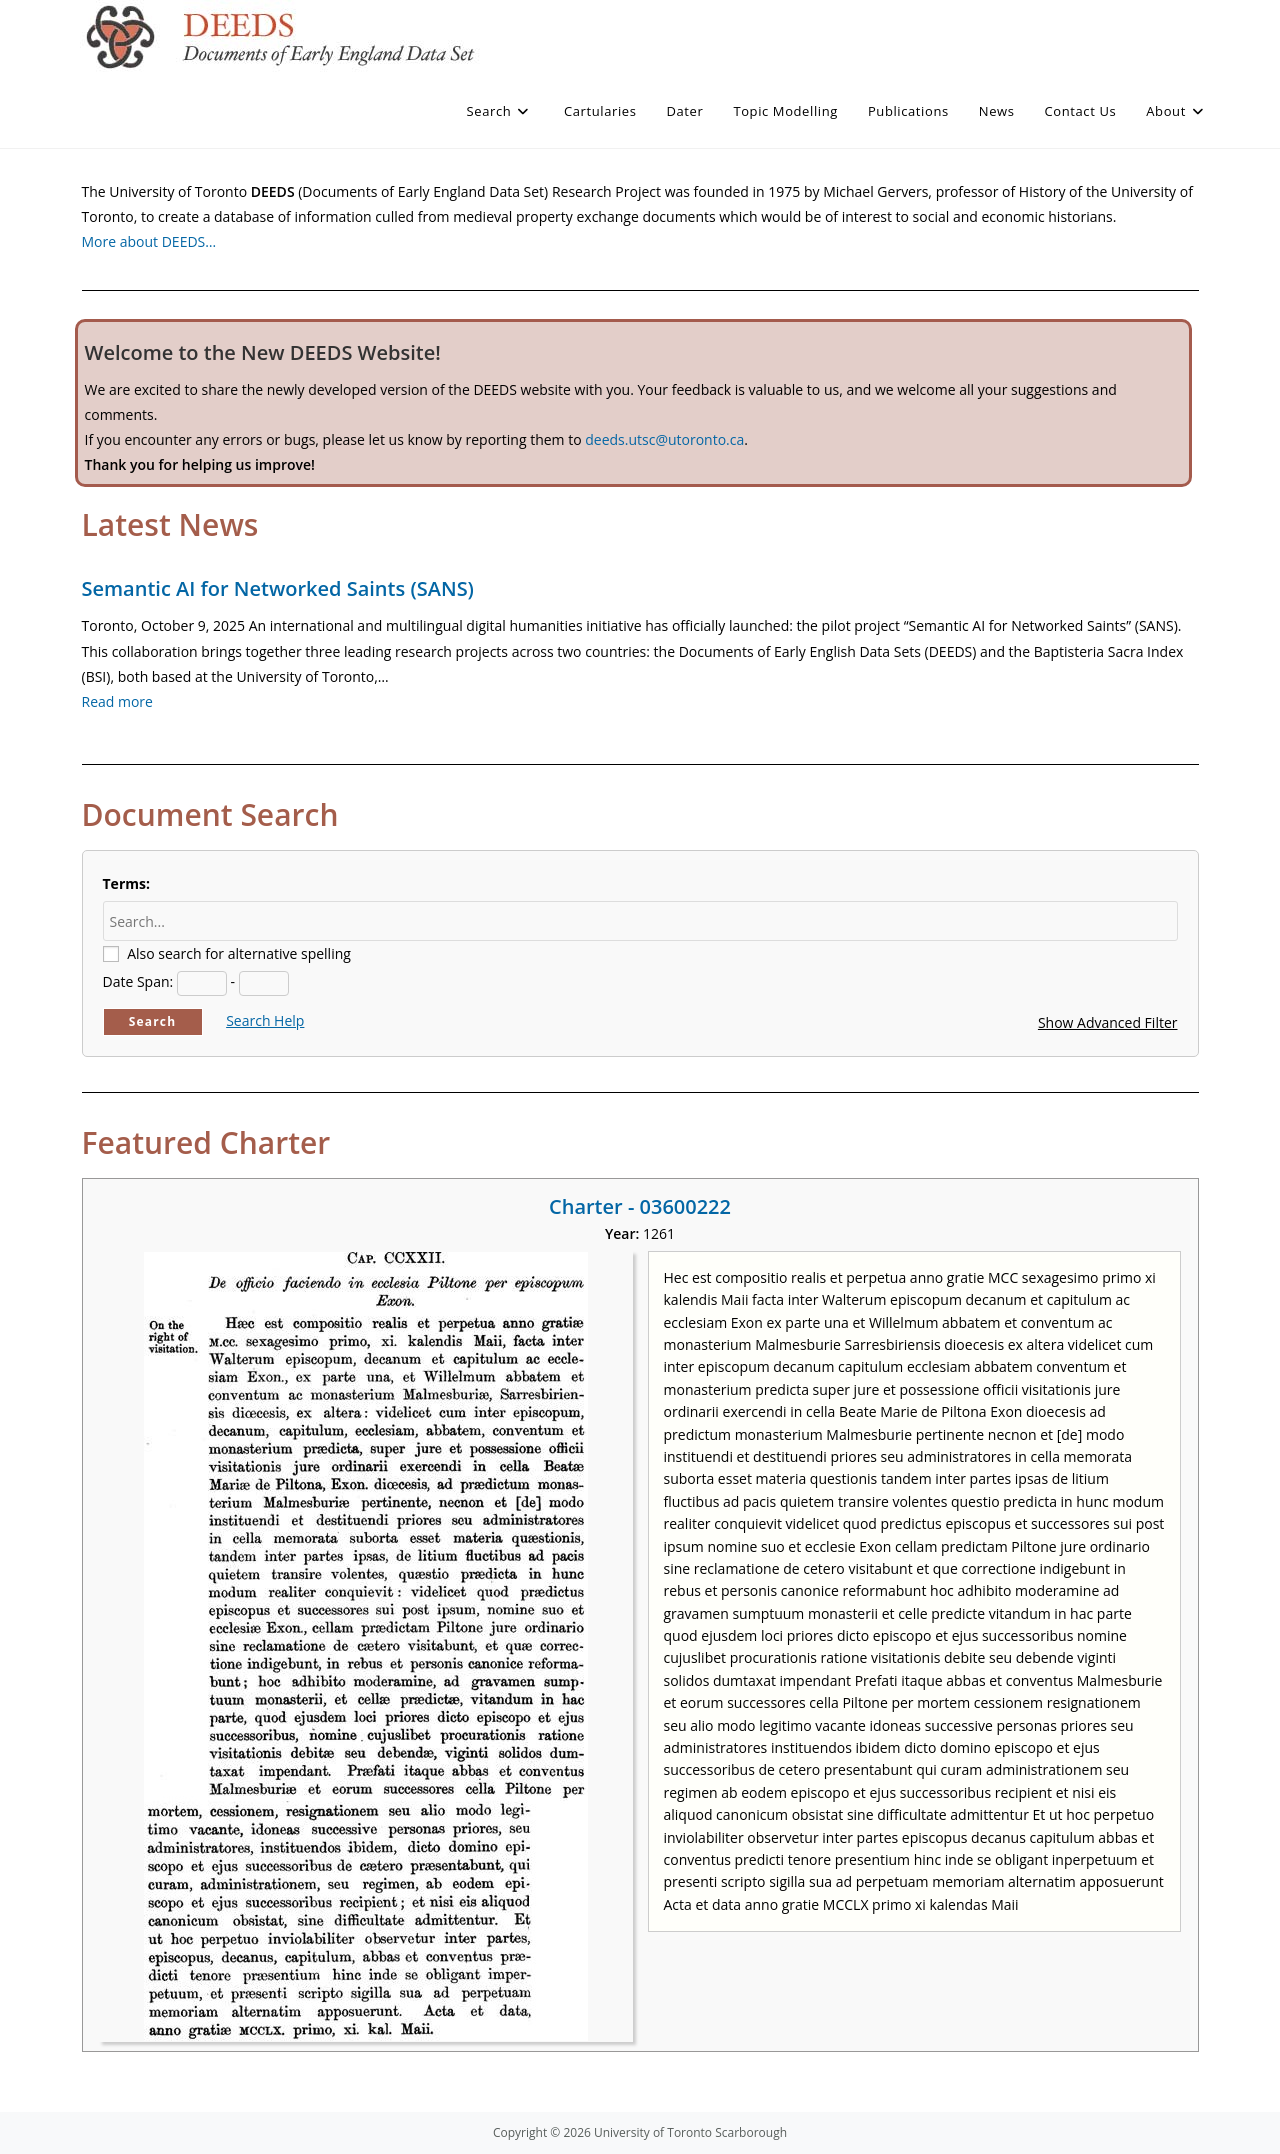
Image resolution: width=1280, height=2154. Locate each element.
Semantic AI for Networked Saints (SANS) (278, 588)
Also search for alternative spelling (239, 953)
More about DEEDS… (149, 241)
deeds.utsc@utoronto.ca (664, 439)
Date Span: (138, 981)
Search (153, 1021)
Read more (117, 701)
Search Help (265, 1020)
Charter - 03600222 (640, 1206)
